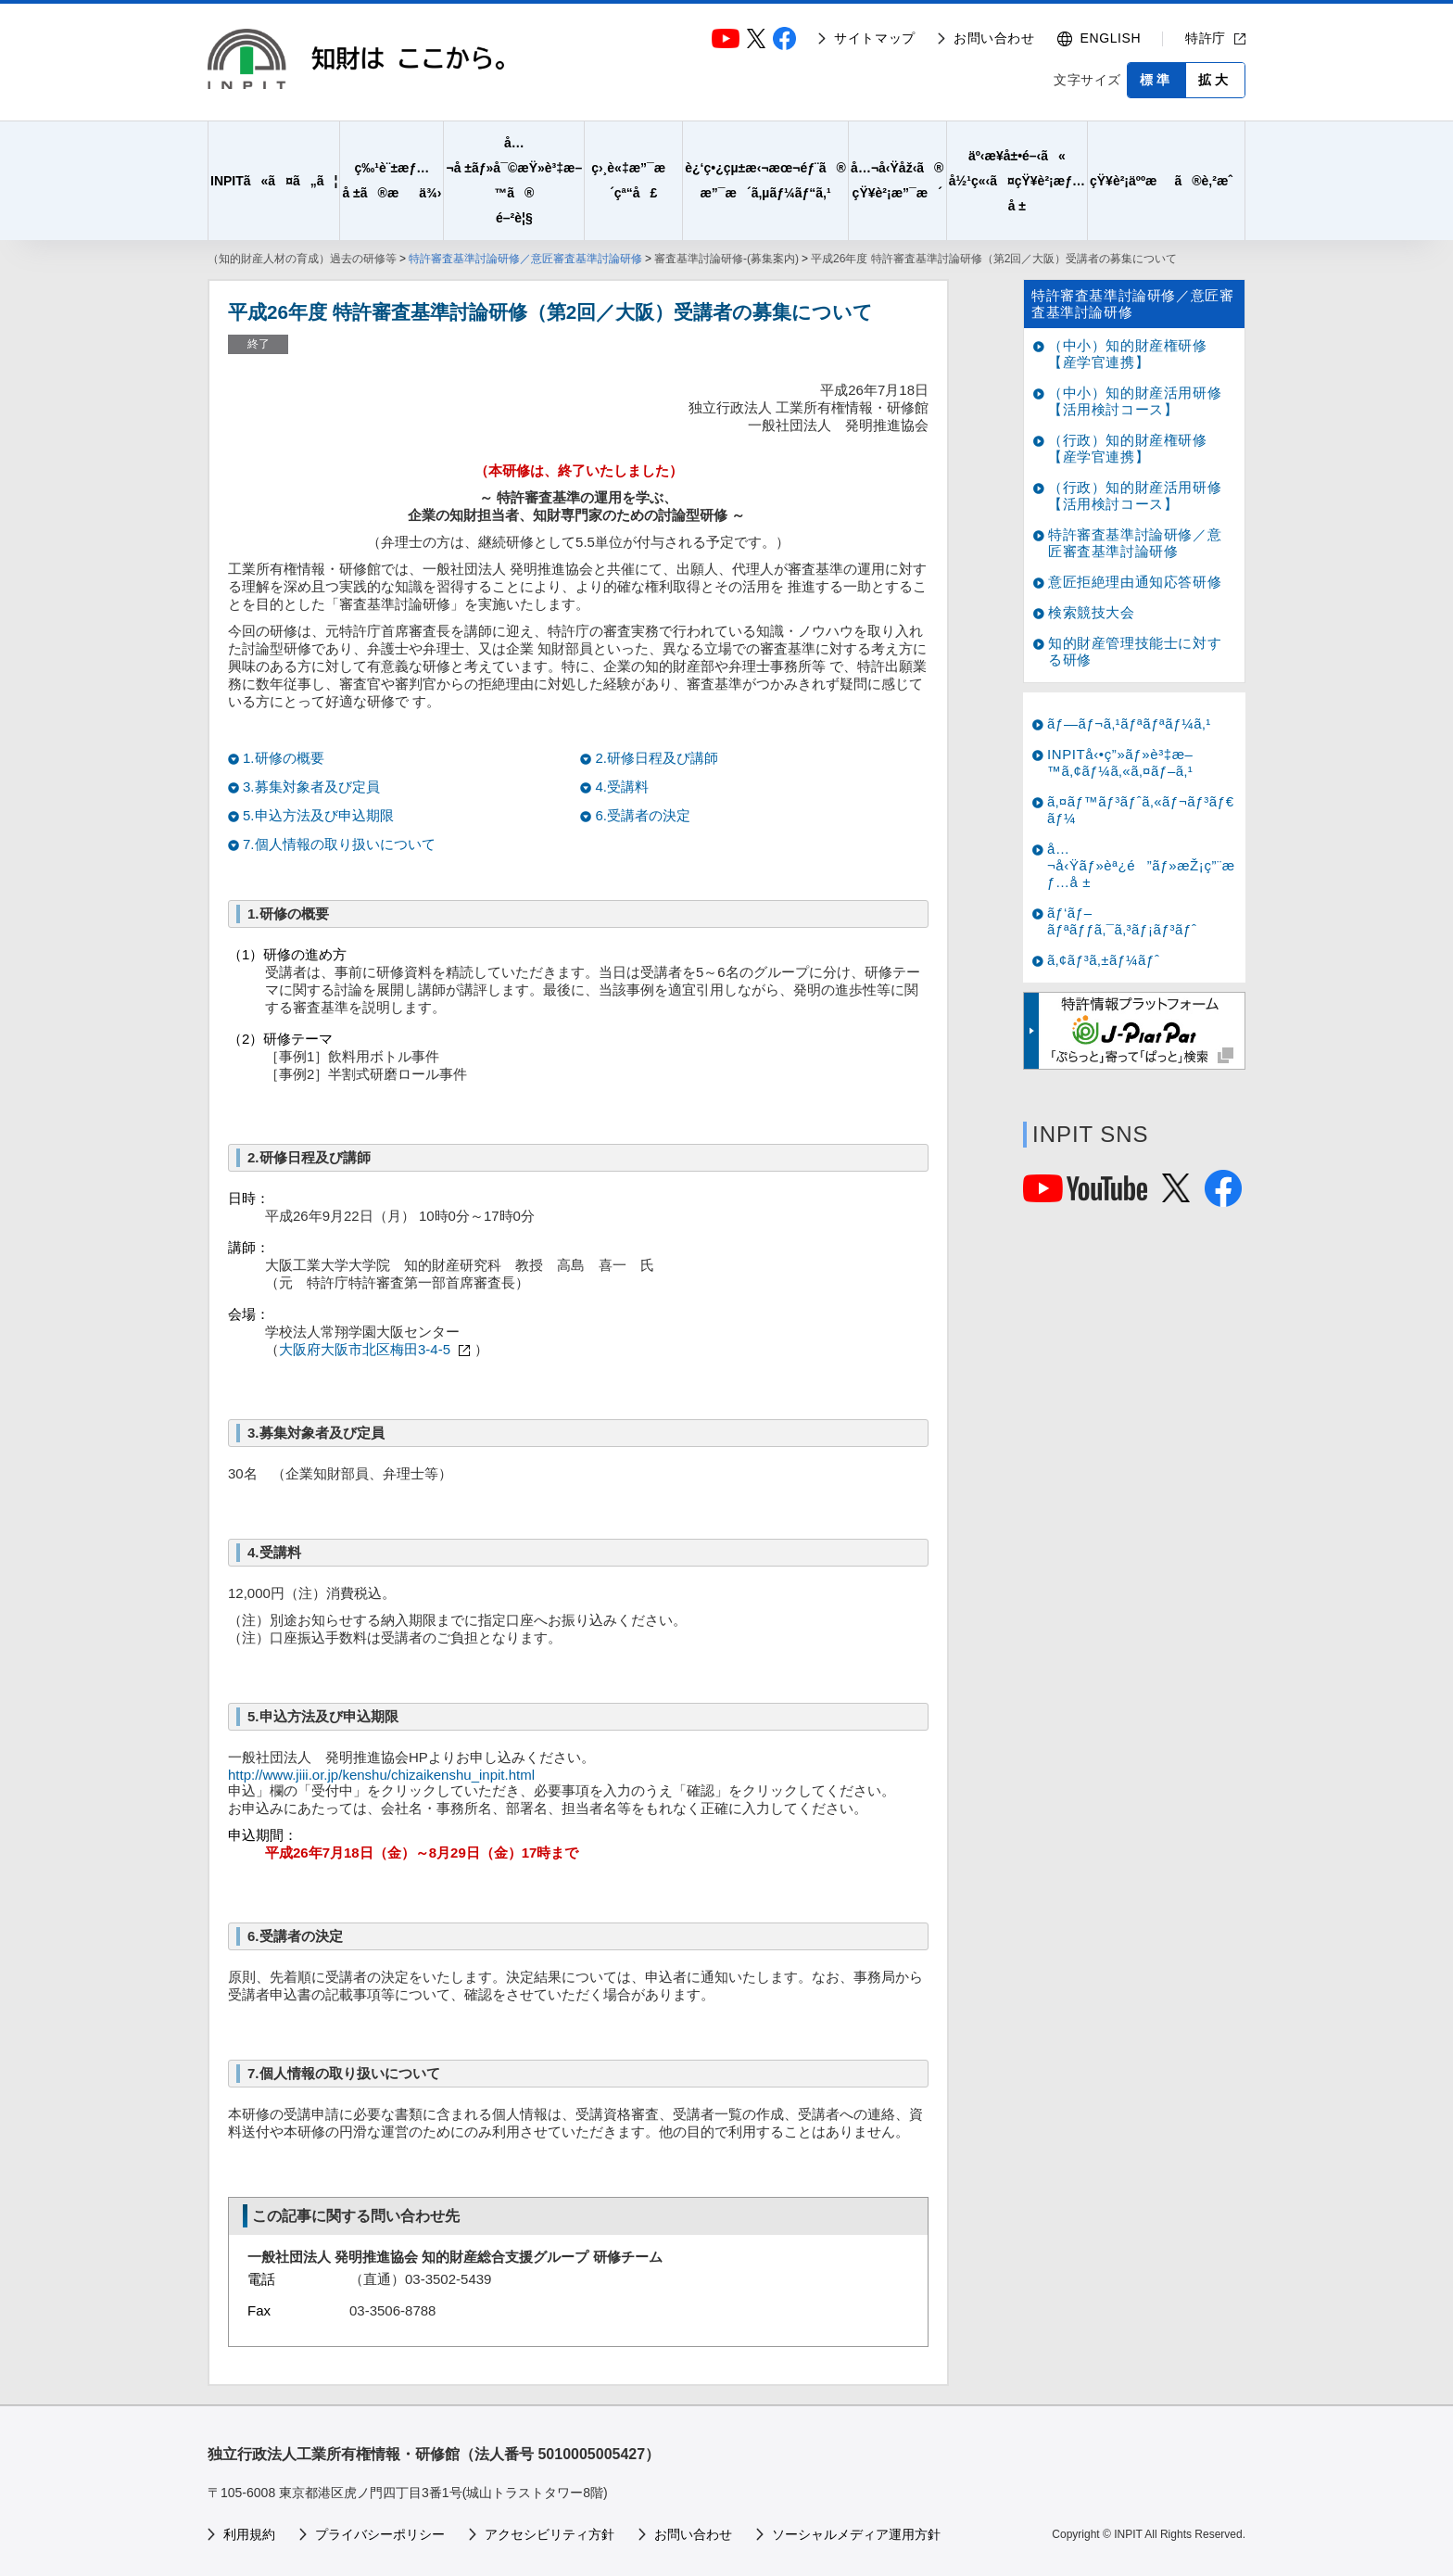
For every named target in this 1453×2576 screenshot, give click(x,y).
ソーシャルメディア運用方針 (856, 2534)
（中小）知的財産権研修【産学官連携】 (1127, 353)
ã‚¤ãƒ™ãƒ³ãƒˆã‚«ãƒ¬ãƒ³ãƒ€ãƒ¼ (1140, 809)
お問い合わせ (994, 38)
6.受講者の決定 (642, 815)
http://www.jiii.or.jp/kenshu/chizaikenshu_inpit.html (381, 1775)
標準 (1156, 79)
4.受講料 (622, 786)
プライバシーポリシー (380, 2534)
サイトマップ (875, 38)
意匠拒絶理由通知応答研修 (1134, 582)
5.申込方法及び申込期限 (318, 815)
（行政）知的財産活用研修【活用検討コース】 (1134, 495)
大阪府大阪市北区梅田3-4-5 (364, 1349)
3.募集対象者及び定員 (311, 786)
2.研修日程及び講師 (656, 758)
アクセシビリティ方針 (549, 2534)
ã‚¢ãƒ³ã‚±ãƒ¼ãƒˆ (1103, 960)
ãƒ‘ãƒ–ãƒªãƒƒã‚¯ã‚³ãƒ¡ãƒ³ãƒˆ (1122, 921)
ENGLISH (1111, 38)
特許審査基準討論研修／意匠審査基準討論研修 (525, 258)
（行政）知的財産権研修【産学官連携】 (1127, 448)
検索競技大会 (1091, 612)
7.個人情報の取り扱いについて (339, 844)
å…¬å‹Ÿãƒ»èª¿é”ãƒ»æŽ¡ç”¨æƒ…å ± (1141, 865)
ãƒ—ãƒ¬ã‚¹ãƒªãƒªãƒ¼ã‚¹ (1129, 723)
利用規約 (249, 2534)
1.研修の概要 (283, 758)
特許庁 (1205, 38)
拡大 (1215, 79)
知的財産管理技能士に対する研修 (1134, 651)
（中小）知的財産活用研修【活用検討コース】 (1134, 401)
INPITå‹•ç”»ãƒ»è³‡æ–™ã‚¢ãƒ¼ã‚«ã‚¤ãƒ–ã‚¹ (1120, 762)
